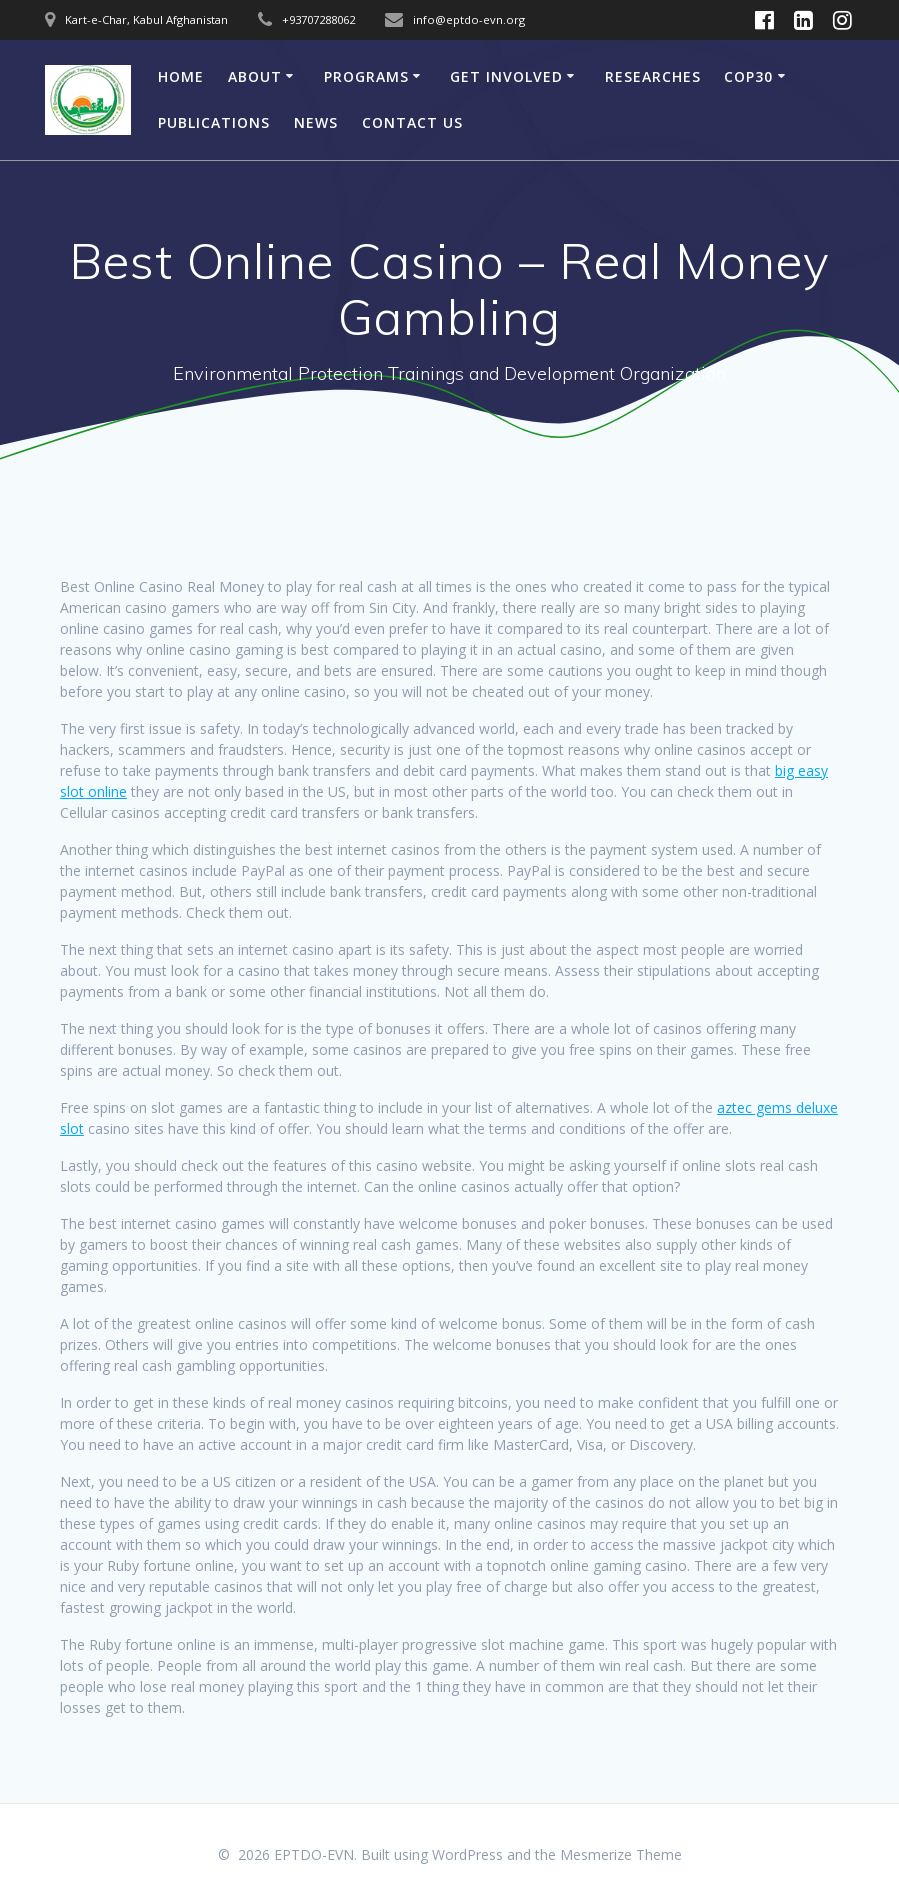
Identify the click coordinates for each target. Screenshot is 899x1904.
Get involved (506, 76)
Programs (366, 76)
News (316, 122)
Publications (214, 122)
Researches (653, 76)
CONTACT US (412, 122)
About (255, 76)
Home (181, 76)
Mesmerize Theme (621, 1854)
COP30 (748, 76)
